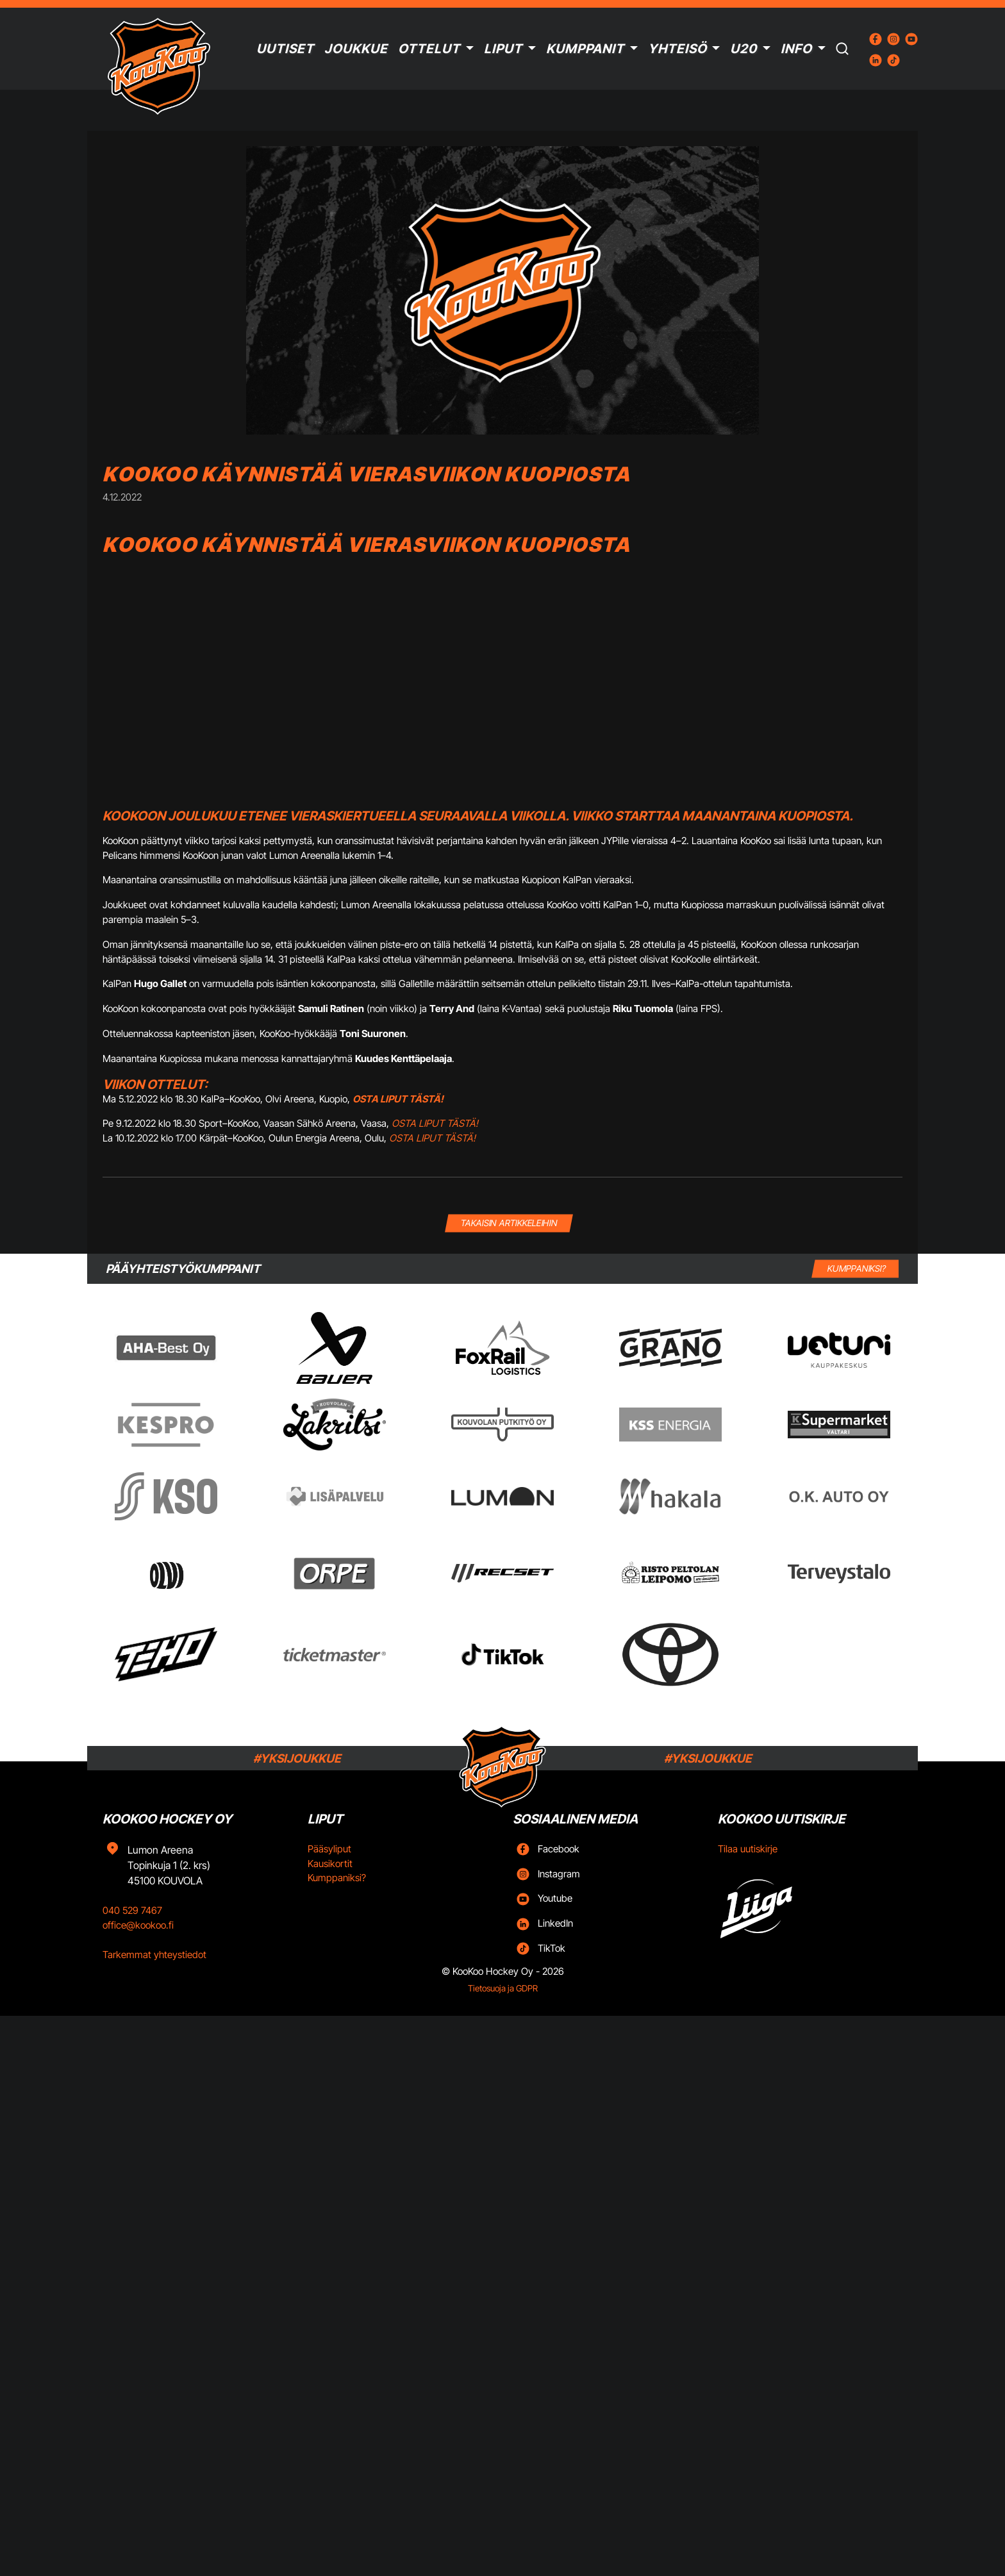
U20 (743, 48)
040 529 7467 (132, 1910)
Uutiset (285, 48)
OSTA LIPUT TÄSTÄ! (435, 1123)
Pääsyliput (329, 1849)
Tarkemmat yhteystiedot (154, 1955)
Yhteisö (677, 48)
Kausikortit (330, 1863)
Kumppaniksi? (337, 1878)
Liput (503, 48)
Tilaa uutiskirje (747, 1849)
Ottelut (429, 48)
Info (796, 48)
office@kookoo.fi (138, 1925)
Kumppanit (585, 48)
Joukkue (356, 48)
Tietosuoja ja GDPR (503, 1988)
